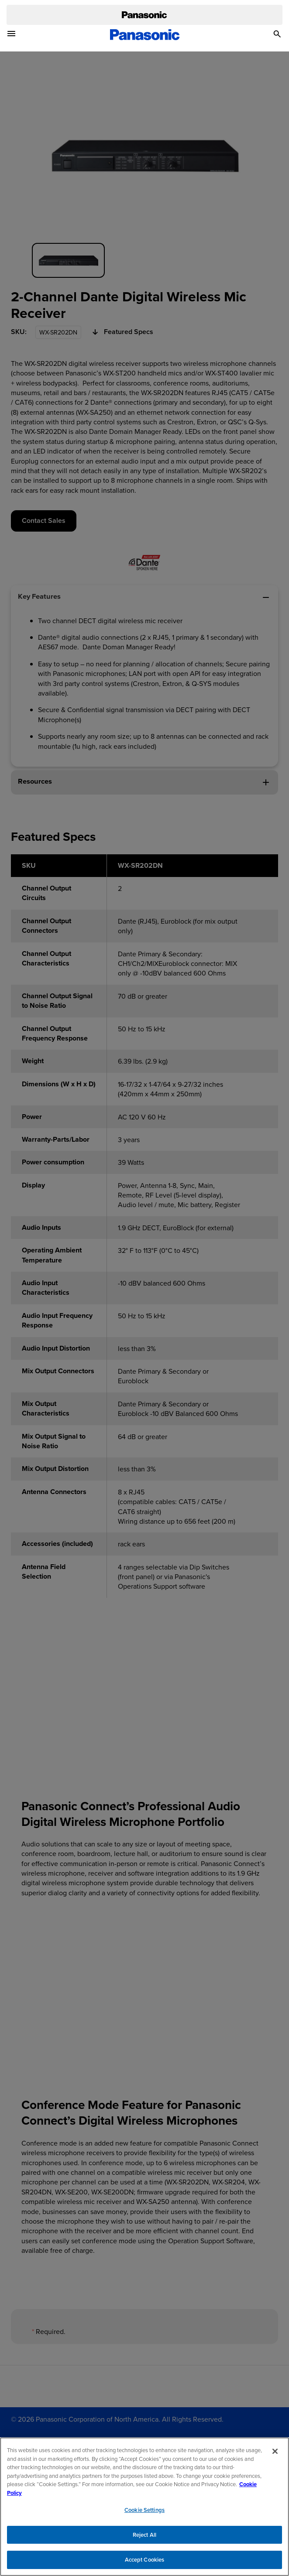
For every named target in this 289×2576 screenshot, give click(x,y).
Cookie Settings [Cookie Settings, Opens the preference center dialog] (144, 2514)
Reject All (144, 2539)
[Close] (275, 2455)
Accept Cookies (145, 2564)
